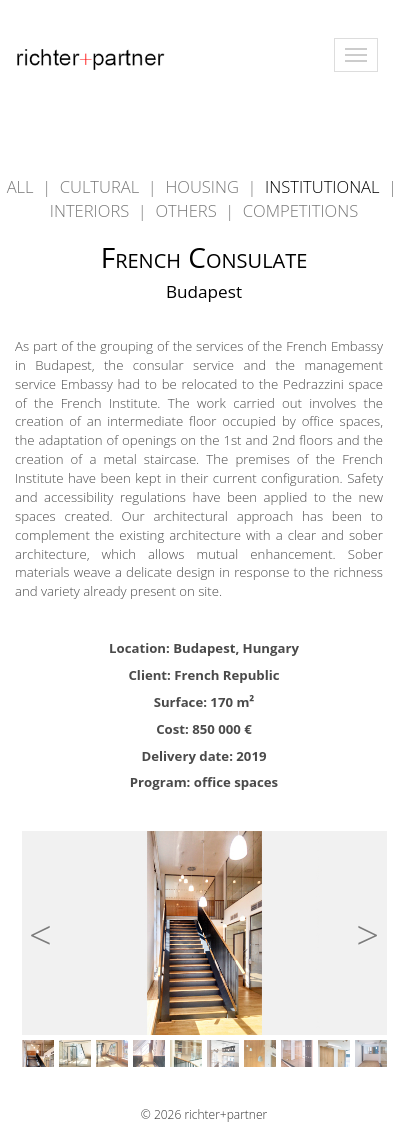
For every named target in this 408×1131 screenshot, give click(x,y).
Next (359, 926)
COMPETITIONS (300, 210)
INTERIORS (92, 210)
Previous (49, 926)
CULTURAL (102, 186)
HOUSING (204, 186)
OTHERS (188, 210)
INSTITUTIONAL (324, 186)
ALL (20, 186)
